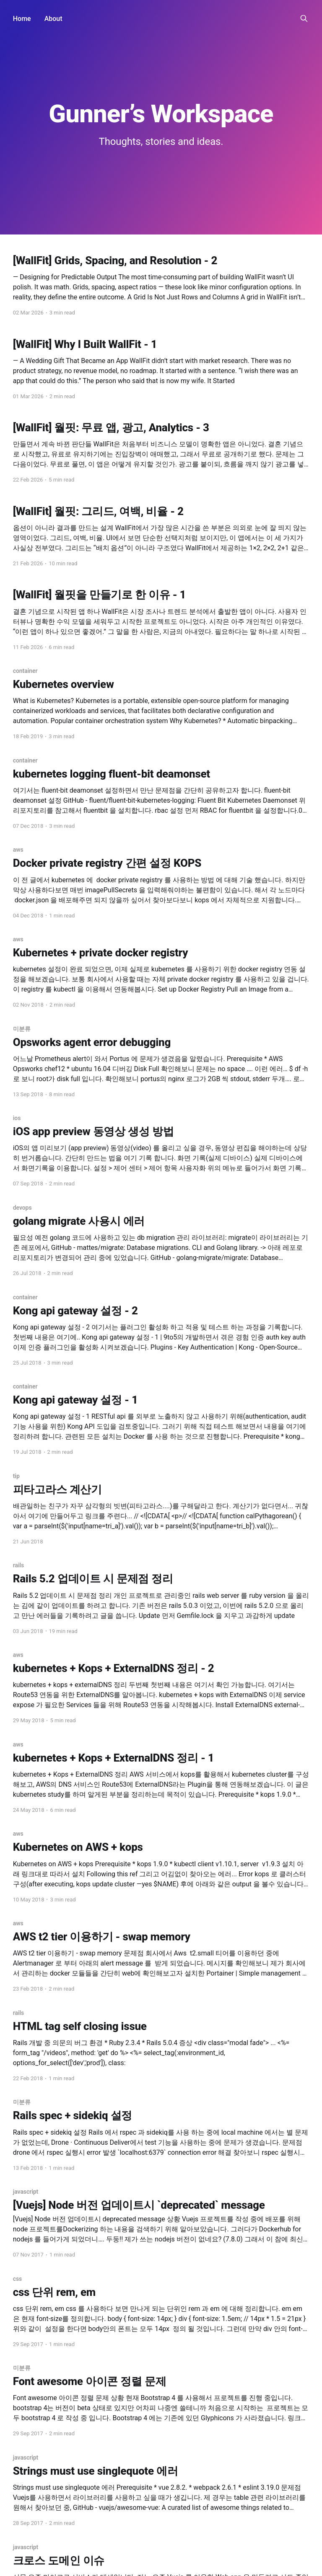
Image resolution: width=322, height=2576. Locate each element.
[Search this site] (304, 18)
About (53, 19)
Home (22, 19)
